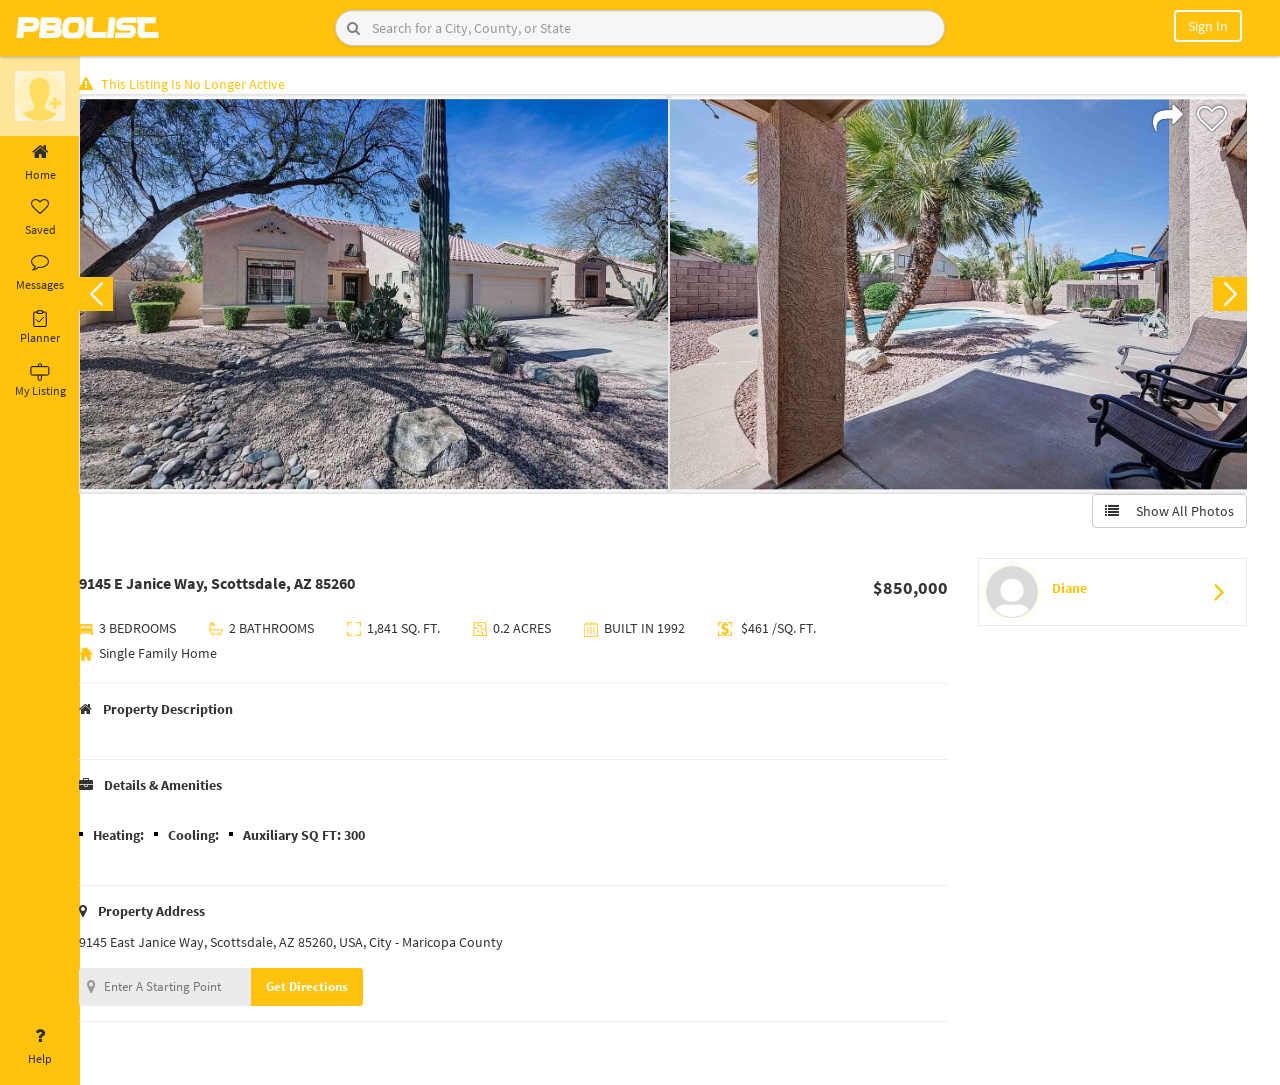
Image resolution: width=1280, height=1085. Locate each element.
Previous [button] (112, 296)
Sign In (1208, 26)
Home (40, 163)
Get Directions (323, 988)
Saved (40, 218)
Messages (40, 273)
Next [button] (1228, 296)
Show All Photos (1167, 513)
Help (40, 1047)
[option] (382, 296)
